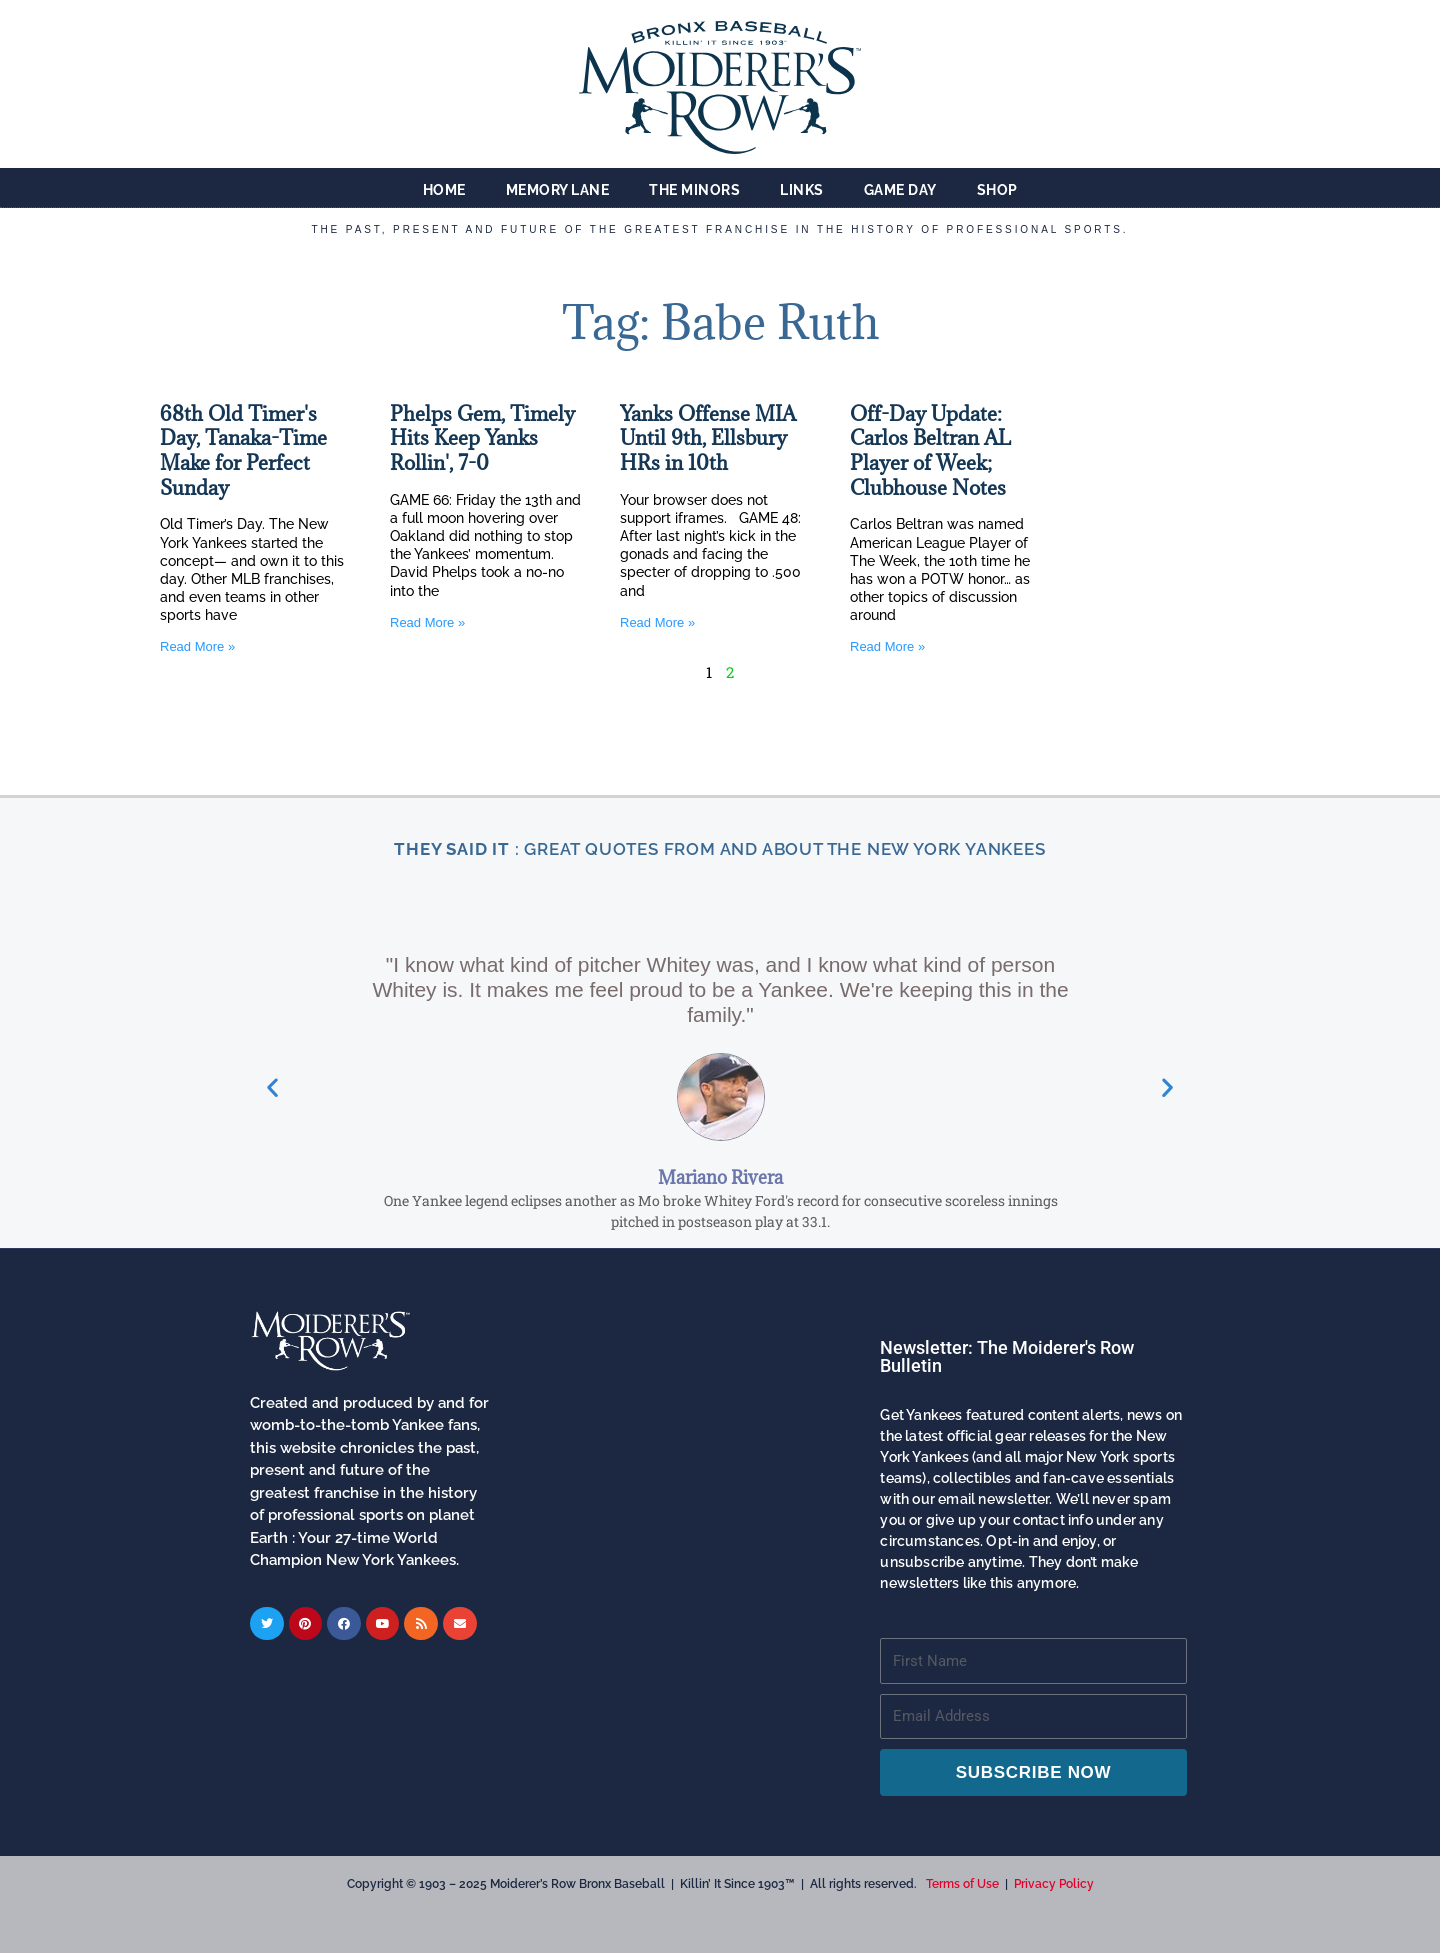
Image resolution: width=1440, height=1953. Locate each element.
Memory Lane (558, 190)
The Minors (694, 190)
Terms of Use (962, 1884)
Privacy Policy (1054, 1884)
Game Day (900, 190)
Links (802, 190)
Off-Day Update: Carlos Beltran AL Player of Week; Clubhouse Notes (930, 451)
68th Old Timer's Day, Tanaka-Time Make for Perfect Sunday (243, 451)
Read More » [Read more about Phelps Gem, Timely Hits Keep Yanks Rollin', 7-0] (427, 622)
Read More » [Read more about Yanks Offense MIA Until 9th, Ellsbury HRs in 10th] (657, 622)
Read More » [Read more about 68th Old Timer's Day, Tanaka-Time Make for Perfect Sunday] (197, 646)
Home (444, 190)
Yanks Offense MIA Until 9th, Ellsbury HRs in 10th (708, 438)
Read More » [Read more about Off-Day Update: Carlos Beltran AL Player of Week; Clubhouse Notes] (887, 646)
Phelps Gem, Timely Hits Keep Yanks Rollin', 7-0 (482, 438)
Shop (997, 190)
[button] (272, 1246)
